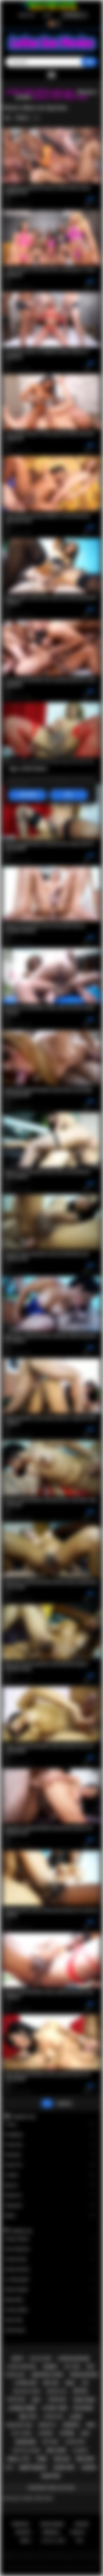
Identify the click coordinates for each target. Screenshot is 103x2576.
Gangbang (50, 2134)
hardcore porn (18, 2425)
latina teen (54, 2408)
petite (80, 2391)
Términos (51, 2532)
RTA (79, 2540)
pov (90, 2366)
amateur (50, 2476)
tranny (49, 2367)
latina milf (75, 2442)
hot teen (71, 2367)
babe (85, 2433)
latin (75, 2416)
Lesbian (50, 2175)
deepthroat (33, 2467)
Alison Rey (50, 2320)
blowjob (25, 2442)
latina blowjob (73, 2358)
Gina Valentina (50, 2249)
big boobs (83, 2408)
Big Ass (50, 2185)
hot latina (22, 2433)
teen (41, 2459)
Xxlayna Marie (50, 2239)
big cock (56, 2450)
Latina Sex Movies (36, 2567)
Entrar (47, 15)
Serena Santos (50, 2269)
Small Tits (50, 2165)
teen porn (84, 2399)
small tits (18, 2459)
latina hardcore (21, 2367)
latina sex (25, 2382)
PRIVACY (78, 2532)
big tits (28, 2416)
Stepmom (50, 2195)
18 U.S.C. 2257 (53, 2540)
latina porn (22, 2408)
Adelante (64, 2103)
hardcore (63, 2467)
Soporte (23, 2532)
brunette (47, 2425)
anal (70, 2382)
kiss (85, 2383)
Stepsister (50, 2205)
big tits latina (27, 2450)
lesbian (88, 2467)
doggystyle (56, 2391)
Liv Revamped (50, 2279)
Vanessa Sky (50, 2259)
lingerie (45, 2433)
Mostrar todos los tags (51, 2488)
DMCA (25, 2540)
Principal (21, 2524)
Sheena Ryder (50, 2289)
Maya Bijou (50, 2299)
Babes (50, 2215)
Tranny (50, 2124)
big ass (51, 2382)
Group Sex (50, 2144)
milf (36, 2399)
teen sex (61, 2459)
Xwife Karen (50, 2330)
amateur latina (47, 2374)
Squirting (50, 2155)
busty (18, 2358)
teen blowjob (83, 2374)
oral (91, 2425)
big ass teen (40, 2358)
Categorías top (23, 2116)
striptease (16, 2400)
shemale (71, 2425)
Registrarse (26, 15)
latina (66, 2433)
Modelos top (21, 2230)
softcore (50, 2442)
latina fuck (53, 2417)
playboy (80, 2450)
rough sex (15, 2375)
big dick (85, 2459)
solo (9, 2467)
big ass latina (26, 2391)
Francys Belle (50, 2310)
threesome (56, 2400)
